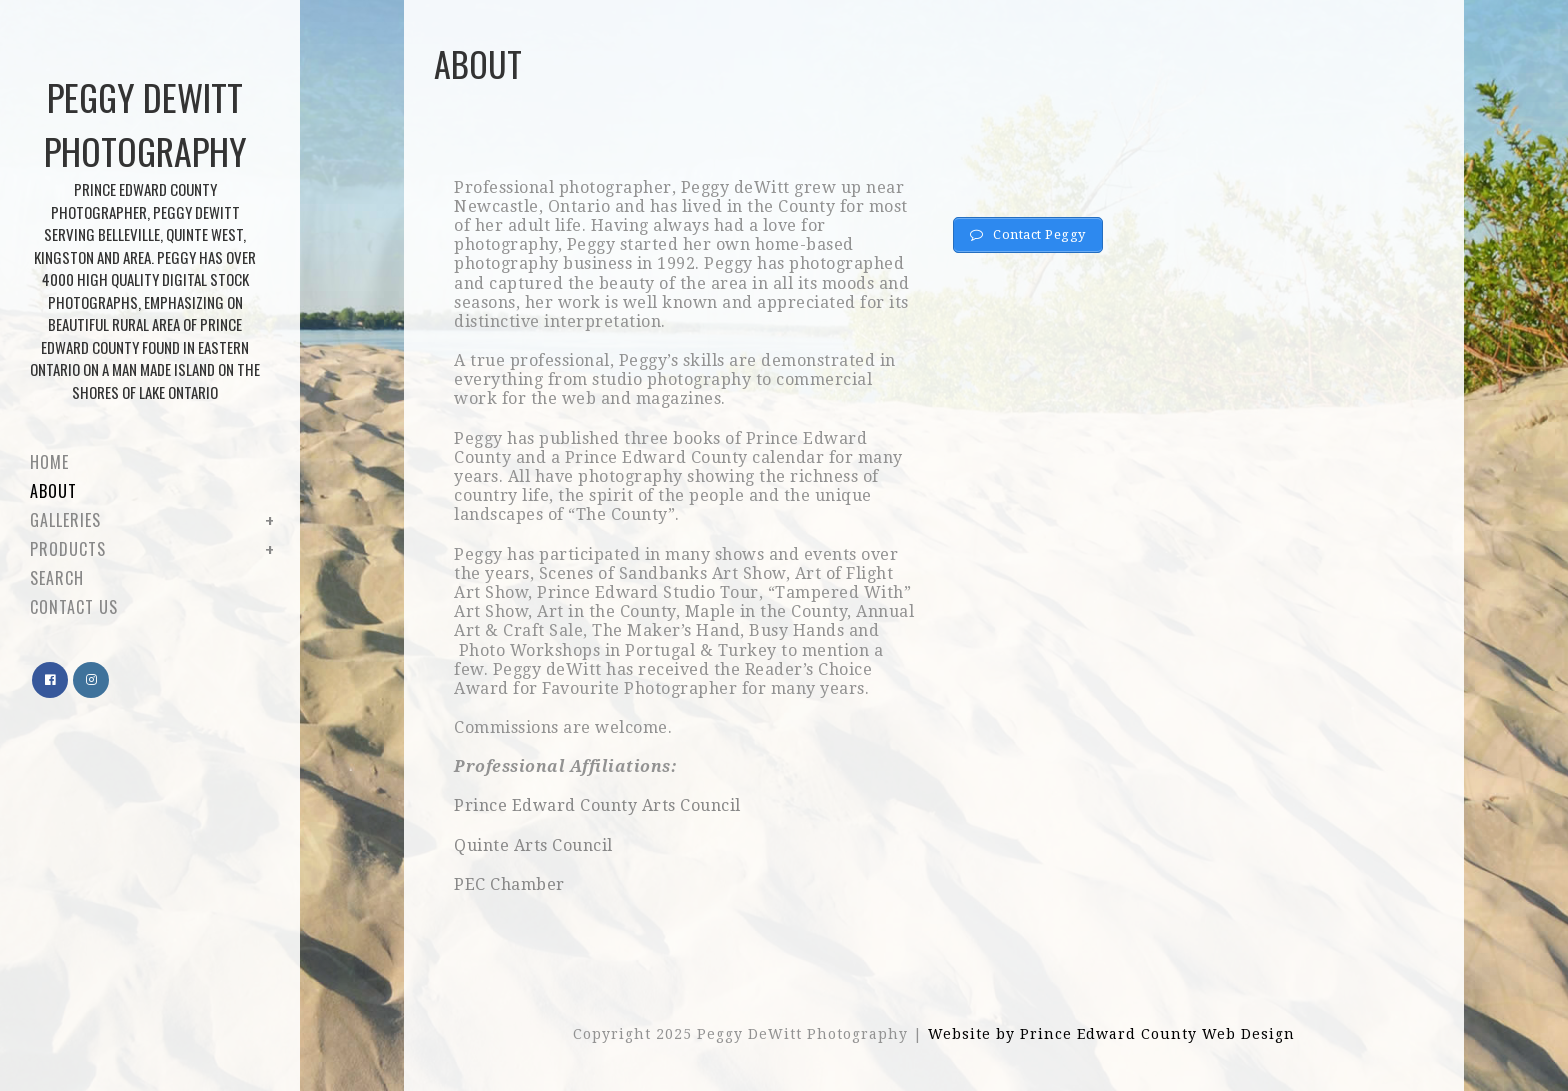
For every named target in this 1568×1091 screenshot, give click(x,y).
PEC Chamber (509, 884)
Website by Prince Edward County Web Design (1111, 1034)
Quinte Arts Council (533, 845)
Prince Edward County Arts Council (597, 805)
